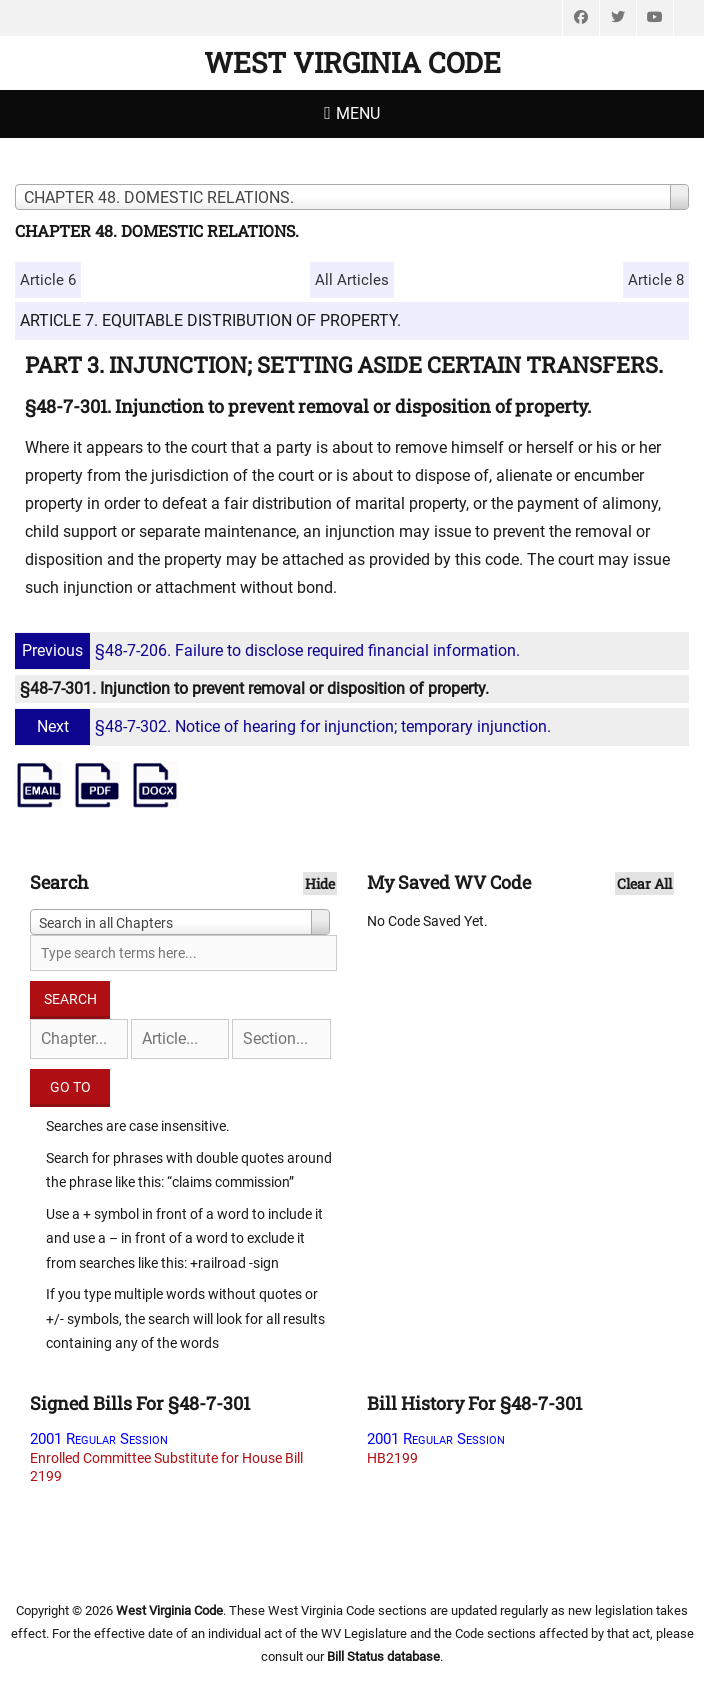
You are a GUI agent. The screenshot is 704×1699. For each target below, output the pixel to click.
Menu (358, 113)
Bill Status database (383, 1656)
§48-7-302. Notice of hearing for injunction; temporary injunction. (285, 726)
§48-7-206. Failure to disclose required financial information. (270, 650)
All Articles (352, 280)
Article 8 (656, 280)
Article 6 (48, 280)
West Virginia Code (352, 62)
